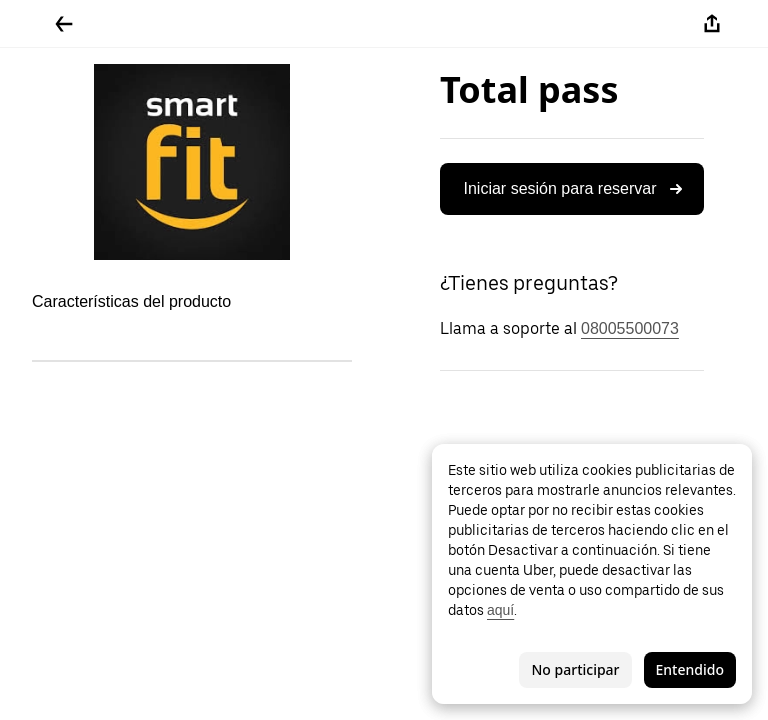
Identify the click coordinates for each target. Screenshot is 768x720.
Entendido (690, 669)
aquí (500, 610)
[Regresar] (64, 24)
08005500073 (630, 328)
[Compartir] (712, 24)
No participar (575, 669)
